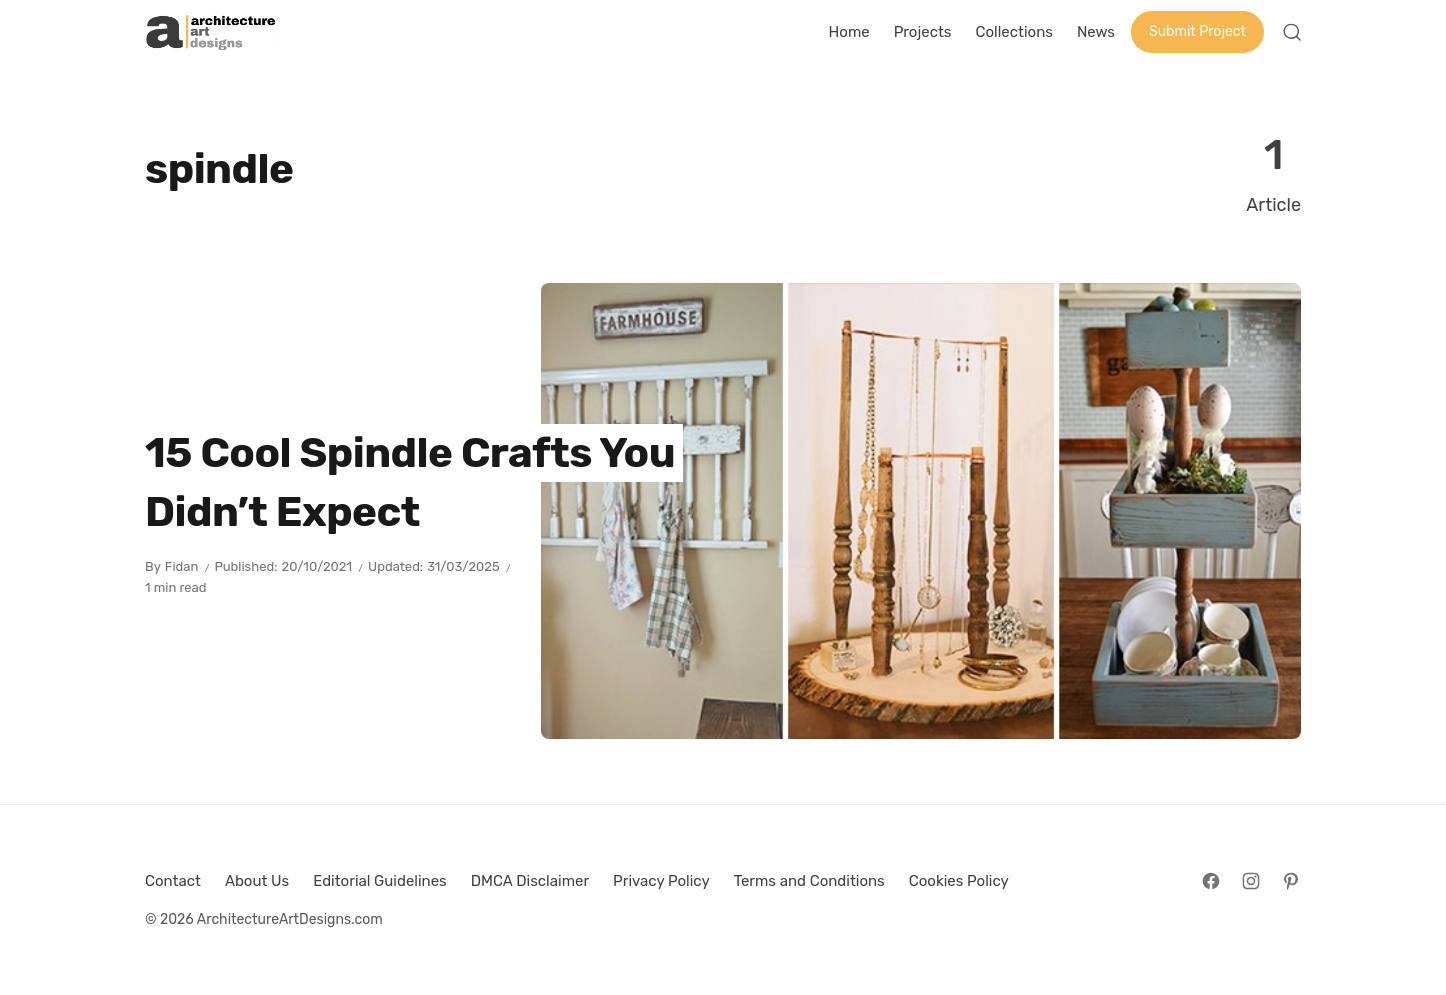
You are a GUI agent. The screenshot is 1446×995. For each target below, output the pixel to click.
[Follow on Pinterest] (1291, 881)
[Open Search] (1292, 32)
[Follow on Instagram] (1251, 881)
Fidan (182, 566)
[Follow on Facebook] (1211, 881)
